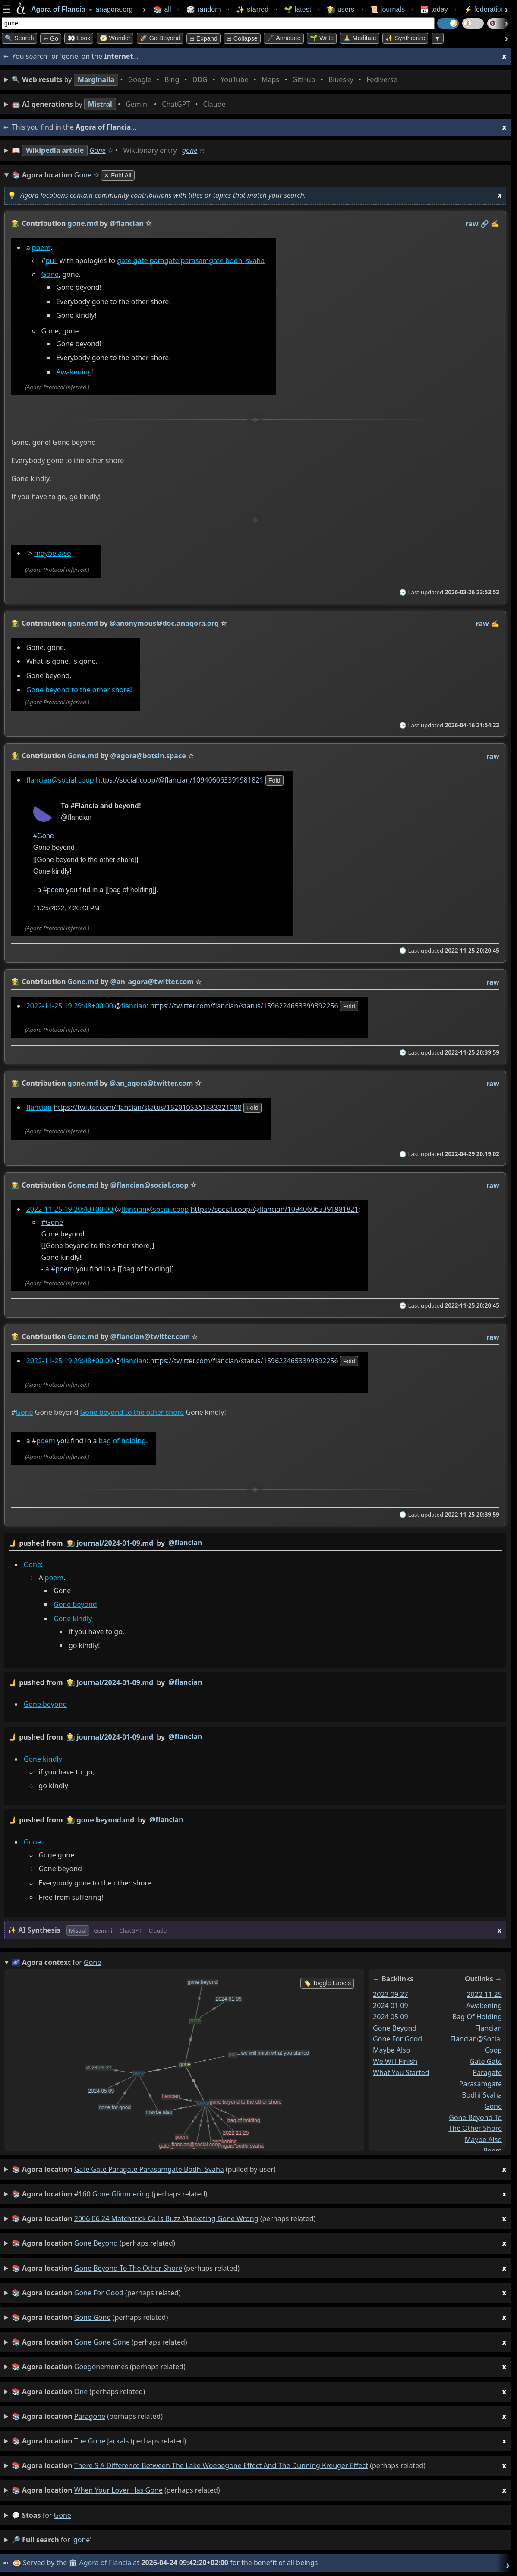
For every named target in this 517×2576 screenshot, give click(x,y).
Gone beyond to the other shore (78, 689)
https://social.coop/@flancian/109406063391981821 (180, 780)
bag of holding (122, 1440)
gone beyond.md (105, 1820)
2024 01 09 (390, 2005)
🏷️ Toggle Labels (327, 1983)
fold (274, 780)
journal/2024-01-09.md (115, 1543)
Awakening (74, 372)
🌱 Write (322, 38)
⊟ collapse (242, 38)
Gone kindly (73, 1618)
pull (52, 260)
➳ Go (50, 38)
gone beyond (394, 2027)
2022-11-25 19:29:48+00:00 (69, 1006)
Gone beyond (75, 1604)
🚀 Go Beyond (160, 38)
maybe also (52, 553)
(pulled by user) (259, 2169)
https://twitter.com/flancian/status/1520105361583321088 (148, 1107)
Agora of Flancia (105, 2562)
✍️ (495, 223)
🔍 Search (19, 38)
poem (41, 247)
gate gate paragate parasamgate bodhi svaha (191, 260)
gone (190, 150)
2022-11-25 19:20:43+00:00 (69, 1209)
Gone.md (83, 755)
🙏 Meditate (359, 38)
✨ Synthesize (405, 38)
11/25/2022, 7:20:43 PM (66, 908)
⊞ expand (203, 38)
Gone (98, 150)
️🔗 (484, 223)
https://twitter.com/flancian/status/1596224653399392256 (244, 1006)
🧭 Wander (115, 38)
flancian (133, 1006)
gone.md (83, 223)
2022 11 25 (484, 1994)
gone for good (397, 2039)
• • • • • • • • (206, 80)
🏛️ (73, 2562)
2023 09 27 (390, 1994)
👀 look (78, 38)
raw (472, 223)
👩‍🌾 (15, 223)
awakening (484, 2005)
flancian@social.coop (60, 780)
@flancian (185, 1542)
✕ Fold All (117, 175)
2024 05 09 (390, 2017)
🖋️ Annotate (284, 38)
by (255, 1543)
